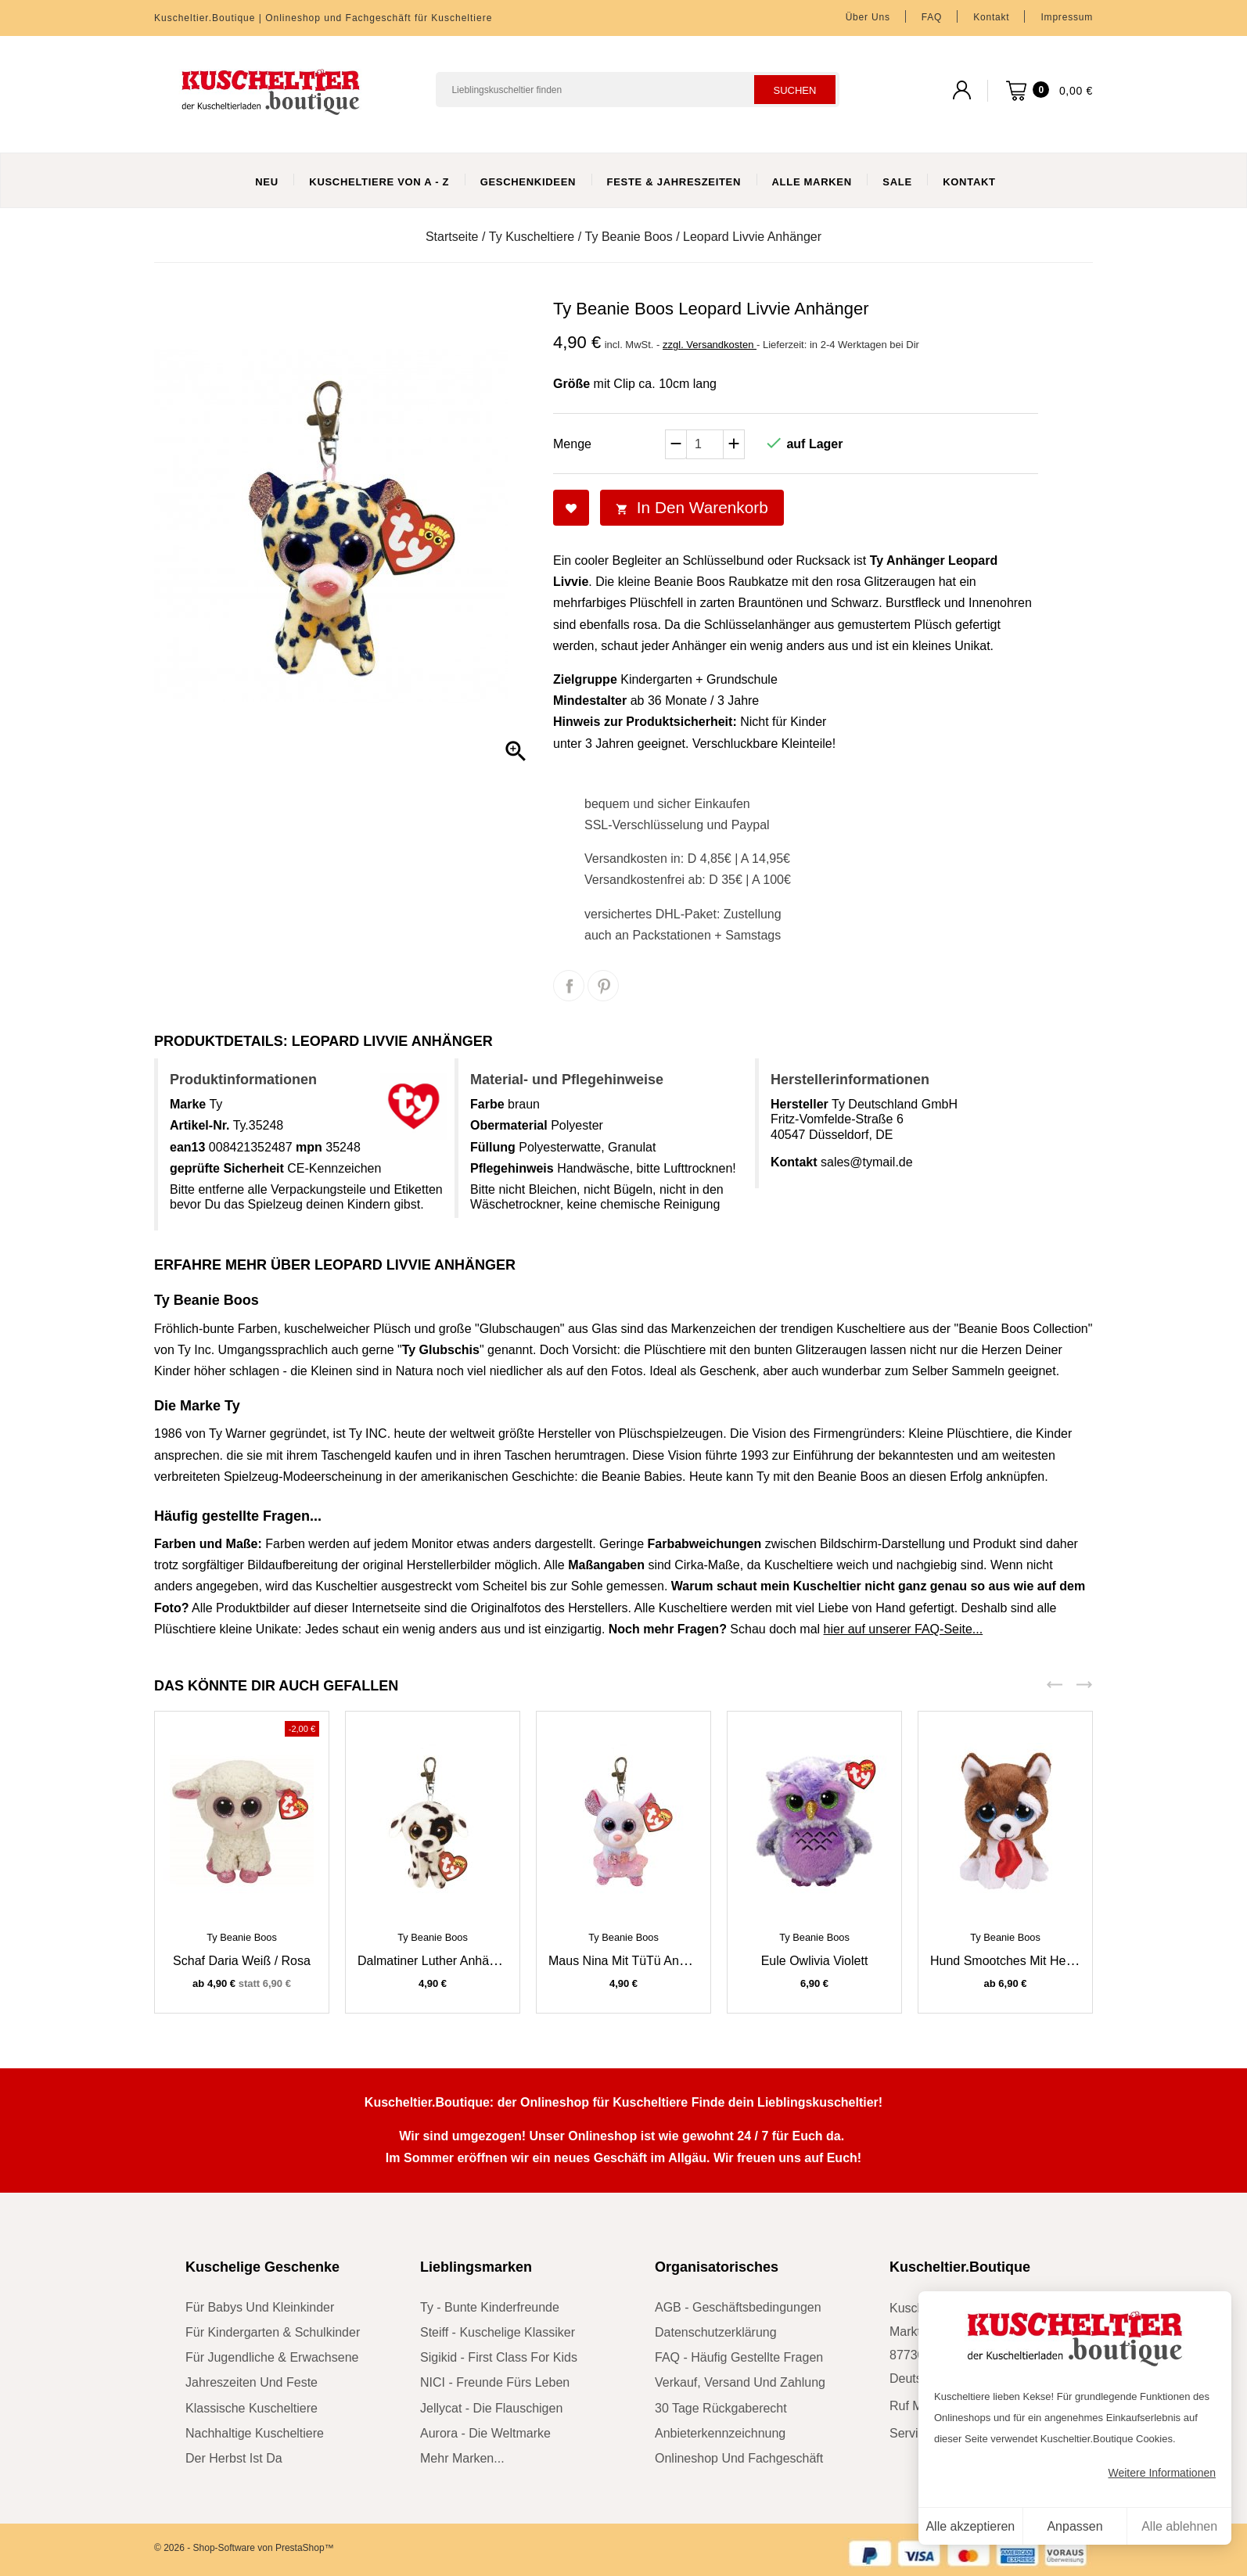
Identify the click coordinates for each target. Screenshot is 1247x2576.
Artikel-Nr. (199, 1125)
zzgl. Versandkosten (709, 344)
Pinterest (603, 986)
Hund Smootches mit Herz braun (1021, 1960)
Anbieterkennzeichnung (720, 2433)
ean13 (187, 1147)
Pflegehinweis (512, 1168)
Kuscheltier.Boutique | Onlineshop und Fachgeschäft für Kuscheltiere (323, 18)
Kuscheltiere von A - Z (379, 182)
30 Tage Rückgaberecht (721, 2408)
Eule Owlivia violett (814, 1960)
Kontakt (991, 17)
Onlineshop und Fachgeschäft (739, 2458)
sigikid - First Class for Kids (498, 2357)
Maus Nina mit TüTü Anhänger (633, 1960)
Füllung (493, 1147)
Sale (896, 182)
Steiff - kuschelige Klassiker (497, 2332)
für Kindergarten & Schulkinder (272, 2332)
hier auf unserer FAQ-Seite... (903, 1629)
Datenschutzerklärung (716, 2332)
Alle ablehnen (1179, 2526)
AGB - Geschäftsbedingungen (738, 2307)
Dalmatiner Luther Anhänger (436, 1960)
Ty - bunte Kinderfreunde (489, 2307)
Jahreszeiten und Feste (251, 2382)
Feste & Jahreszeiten (674, 182)
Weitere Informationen (1162, 2472)
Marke (188, 1104)
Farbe (487, 1104)
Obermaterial (509, 1125)
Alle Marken (812, 182)
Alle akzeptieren (970, 2526)
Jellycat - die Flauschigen (491, 2408)
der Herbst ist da (233, 2458)
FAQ (932, 17)
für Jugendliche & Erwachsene (271, 2357)
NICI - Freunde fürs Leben (495, 2382)
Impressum (1066, 17)
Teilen (569, 986)
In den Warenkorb (692, 507)
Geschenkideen (528, 182)
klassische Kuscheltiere (251, 2408)
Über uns (868, 17)
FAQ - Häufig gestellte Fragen (739, 2357)
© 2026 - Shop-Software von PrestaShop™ (244, 2547)
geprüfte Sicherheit (227, 1168)
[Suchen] (637, 89)
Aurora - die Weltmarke (485, 2433)
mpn (309, 1147)
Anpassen (1074, 2526)
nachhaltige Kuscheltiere (254, 2433)
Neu (267, 182)
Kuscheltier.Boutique (959, 2267)
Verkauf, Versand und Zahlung (740, 2382)
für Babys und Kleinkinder (259, 2307)
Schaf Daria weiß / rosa (242, 1960)
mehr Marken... (462, 2458)
